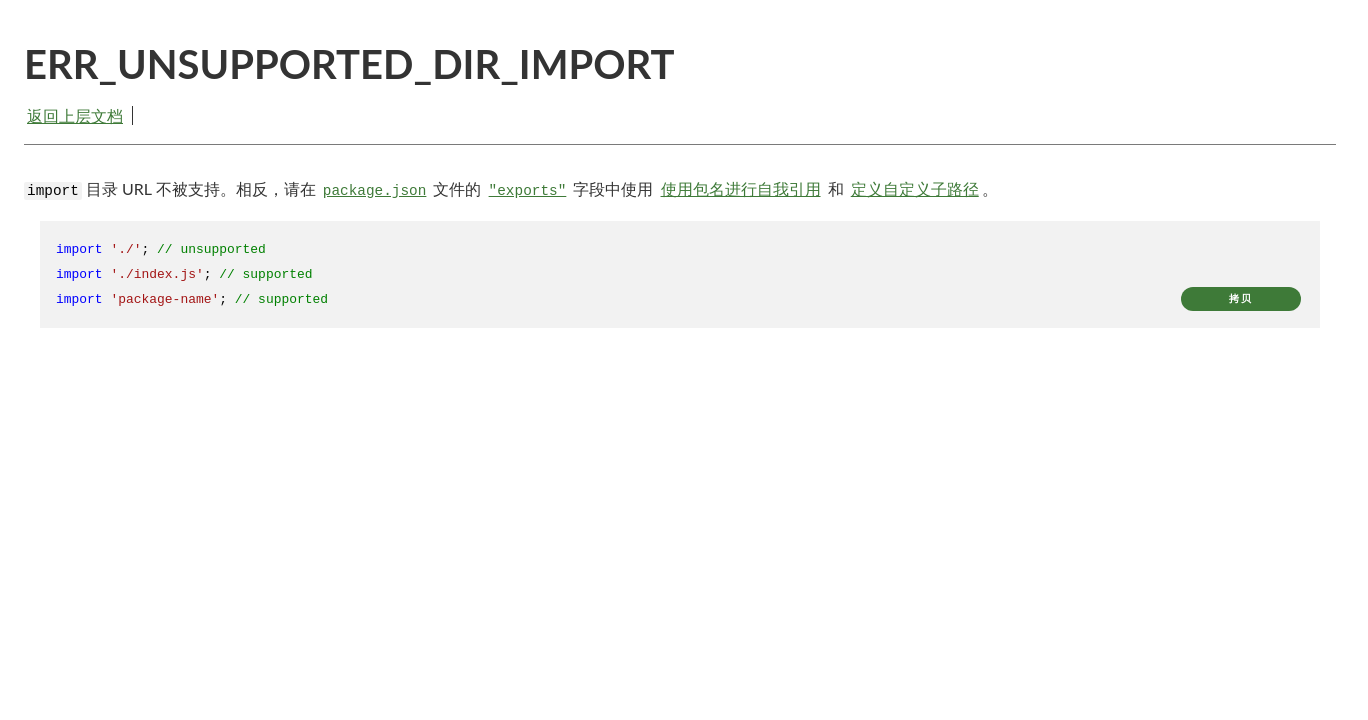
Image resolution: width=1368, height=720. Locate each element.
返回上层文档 (75, 115)
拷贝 (1241, 298)
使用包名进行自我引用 (741, 188)
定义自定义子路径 (915, 188)
